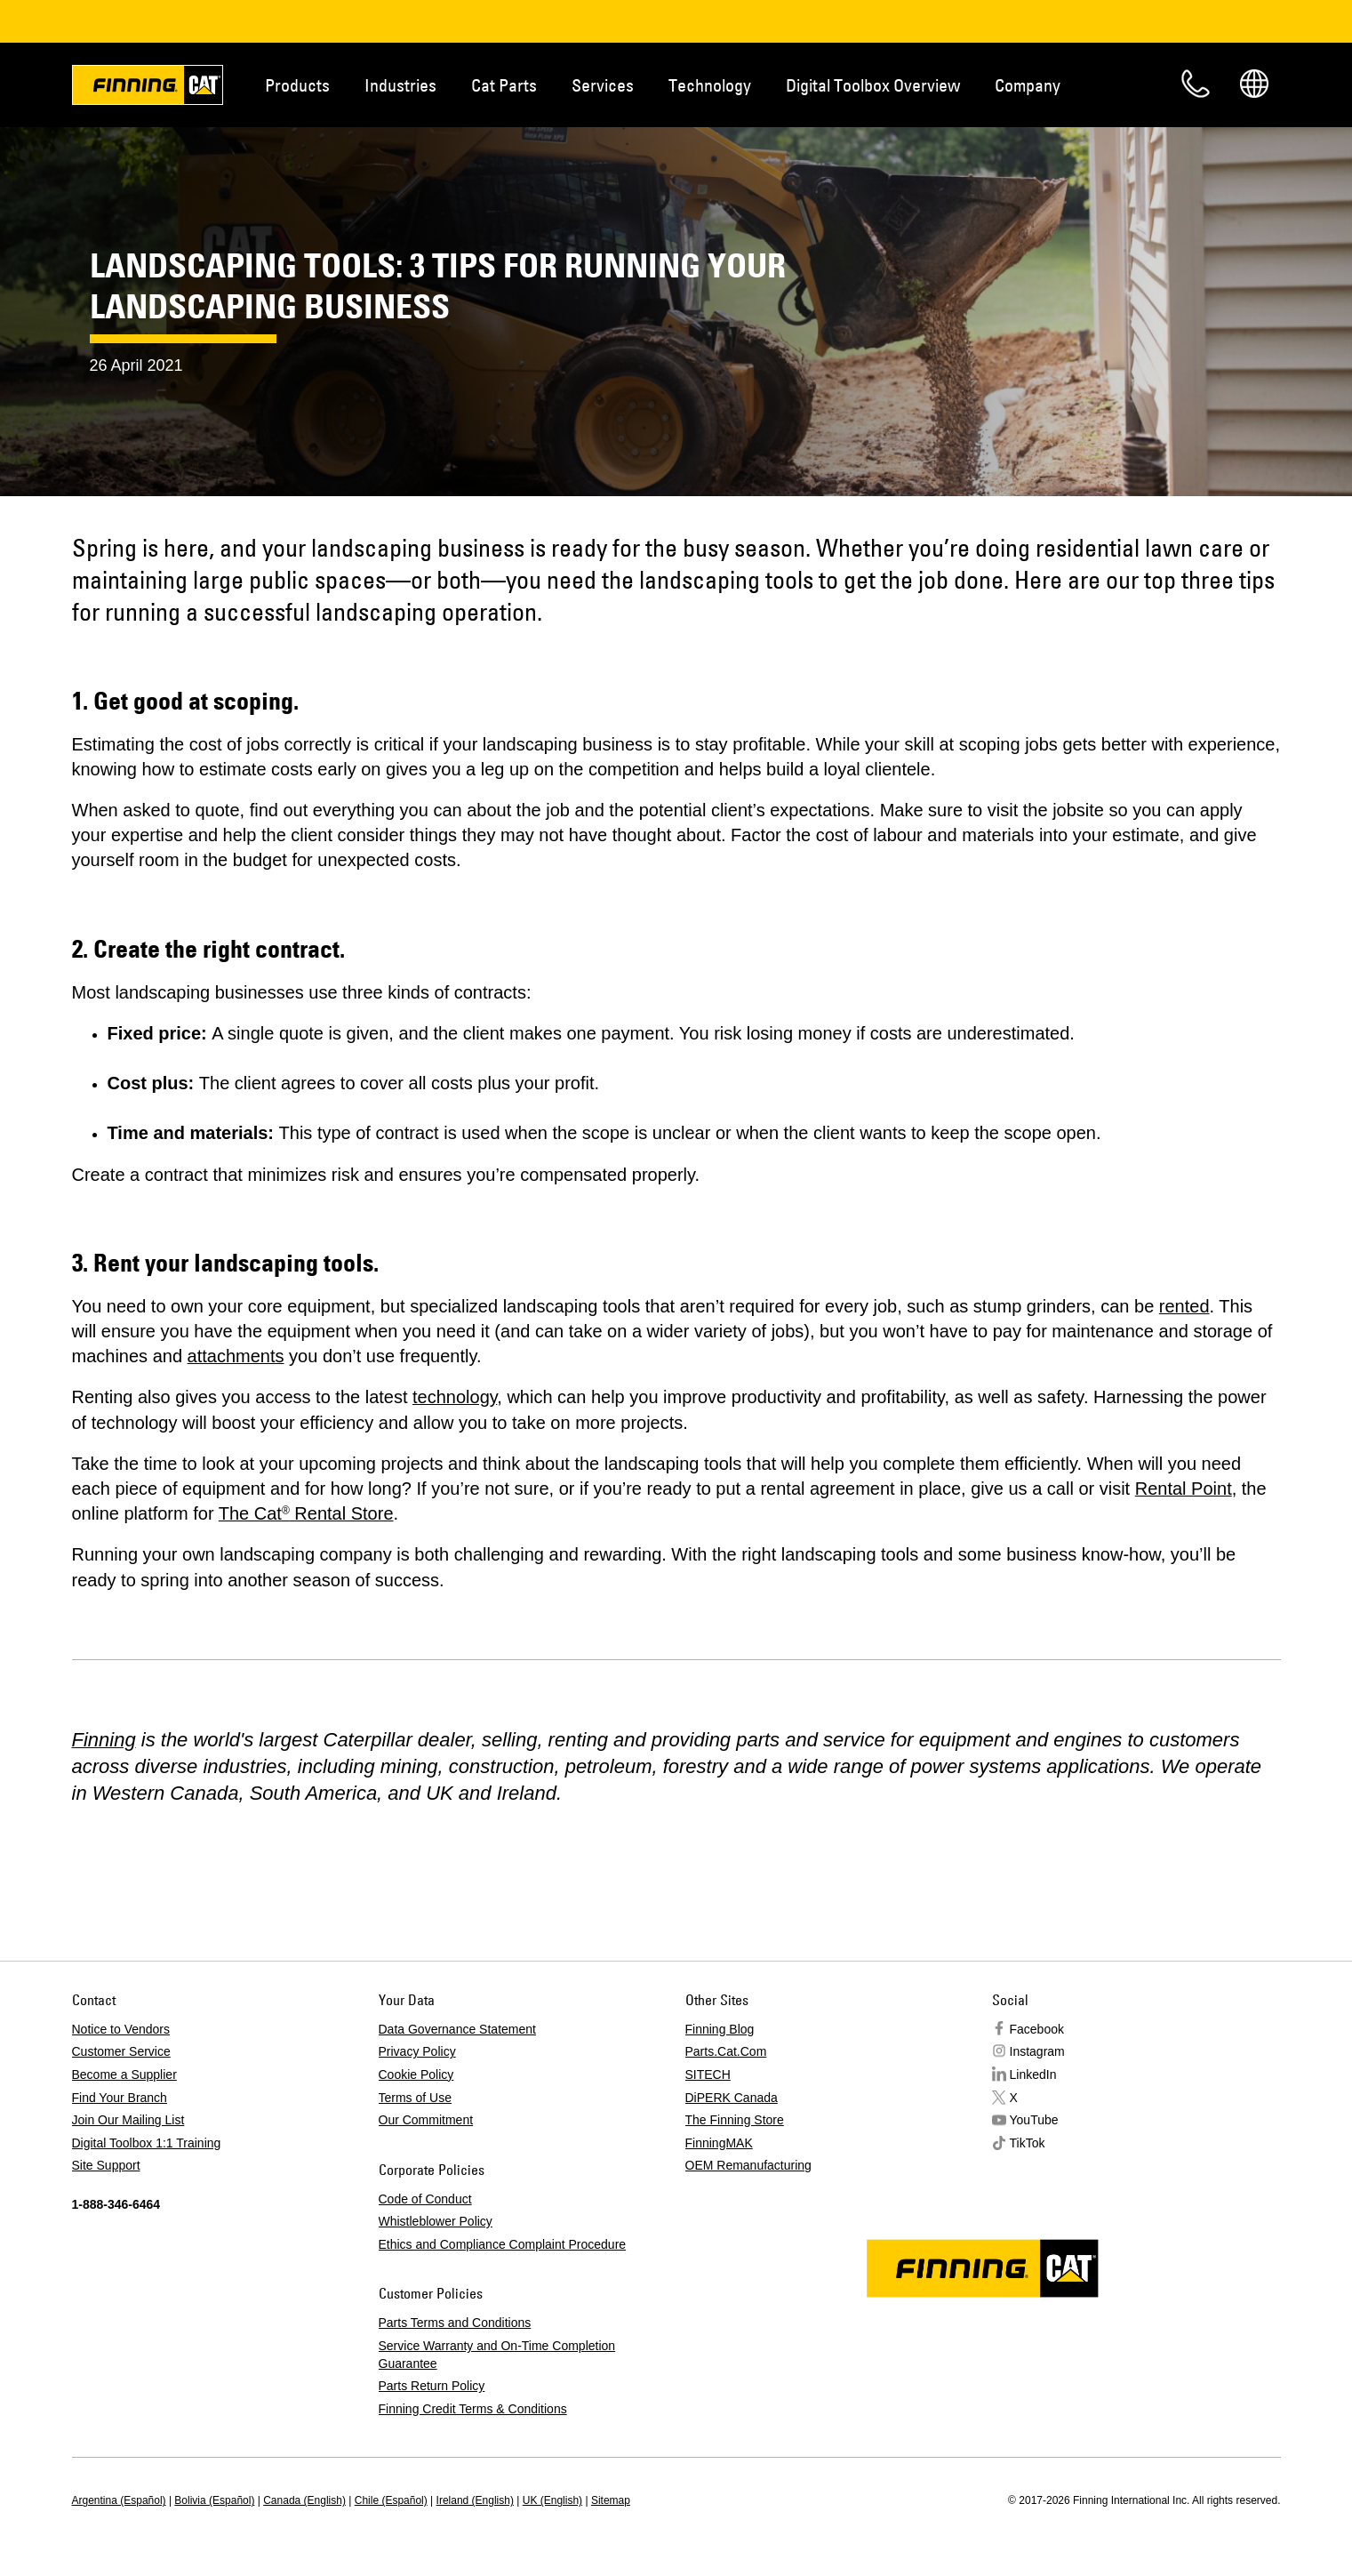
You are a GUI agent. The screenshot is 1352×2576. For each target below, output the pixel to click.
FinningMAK (719, 2143)
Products (297, 85)
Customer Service (121, 2051)
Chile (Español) (391, 2500)
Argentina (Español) (119, 2500)
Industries (400, 85)
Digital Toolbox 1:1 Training (146, 2143)
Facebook (1037, 2029)
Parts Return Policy (432, 2386)
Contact (1195, 83)
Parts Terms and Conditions (455, 2322)
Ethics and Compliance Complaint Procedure (503, 2244)
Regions (1254, 83)
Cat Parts (504, 85)
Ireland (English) (475, 2500)
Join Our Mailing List (128, 2120)
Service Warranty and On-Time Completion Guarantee (497, 2355)
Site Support (106, 2165)
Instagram (1037, 2051)
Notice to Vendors (121, 2029)
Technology (709, 85)
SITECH (708, 2074)
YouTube (1034, 2120)
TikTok (1027, 2143)
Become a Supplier (124, 2074)
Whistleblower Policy (435, 2221)
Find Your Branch (119, 2097)
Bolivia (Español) (214, 2500)
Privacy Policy (417, 2051)
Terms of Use (415, 2097)
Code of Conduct (425, 2199)
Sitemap (610, 2500)
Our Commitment (426, 2120)
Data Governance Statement (457, 2029)
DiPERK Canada (731, 2097)
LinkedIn (1033, 2074)
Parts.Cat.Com (726, 2051)
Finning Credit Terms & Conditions (473, 2409)
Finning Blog (720, 2029)
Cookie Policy (416, 2074)
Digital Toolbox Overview (873, 85)
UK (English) (552, 2500)
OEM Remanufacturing (748, 2165)
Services (603, 85)
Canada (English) (304, 2500)
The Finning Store (734, 2120)
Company (1027, 85)
